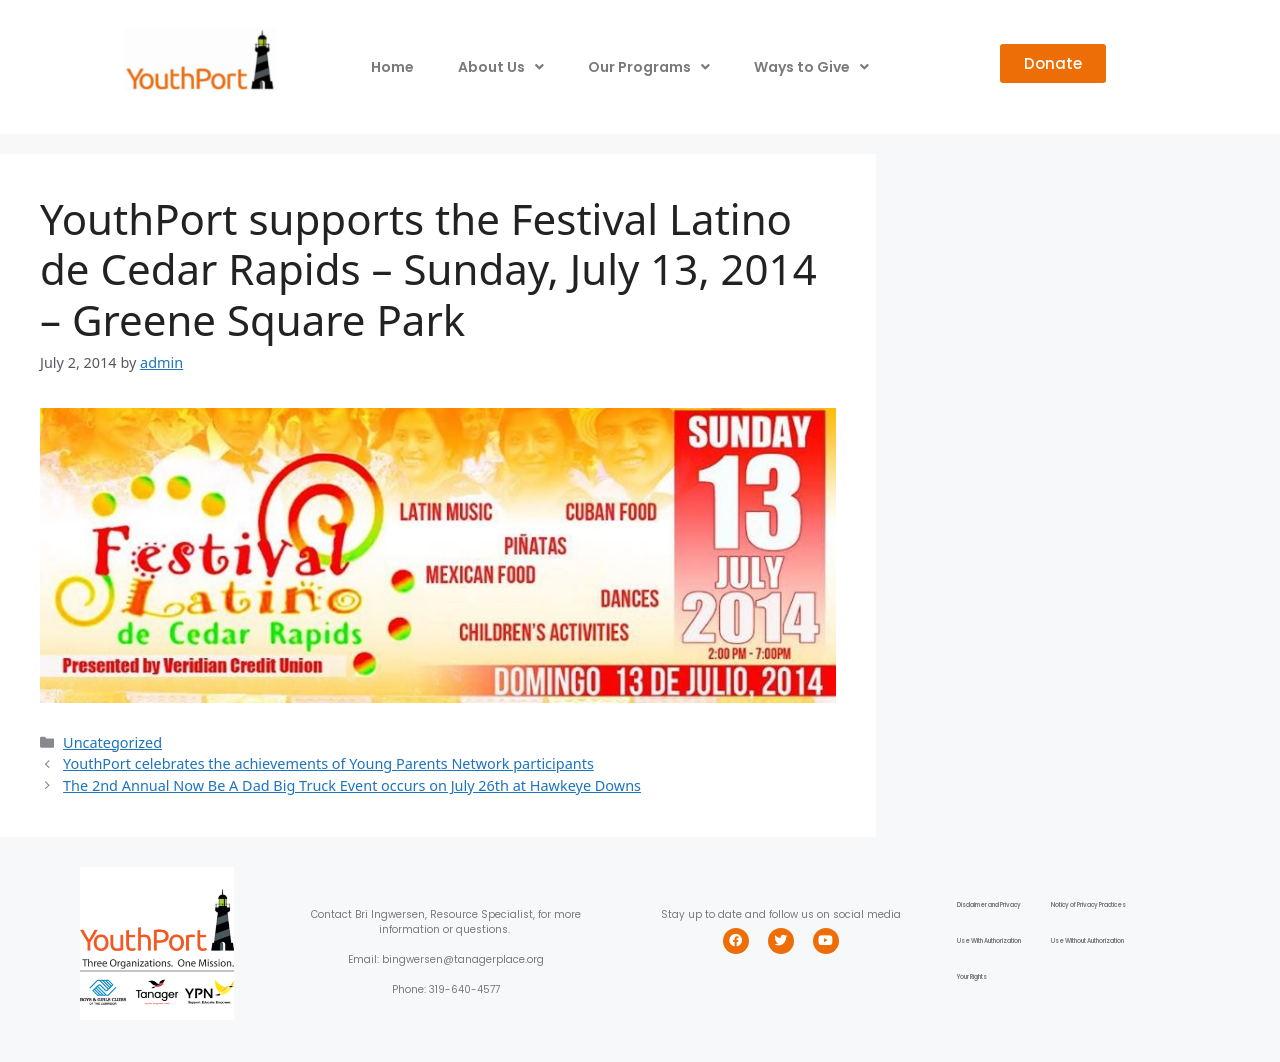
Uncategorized (112, 742)
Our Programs (649, 67)
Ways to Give (811, 67)
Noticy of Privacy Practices (1088, 905)
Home (392, 67)
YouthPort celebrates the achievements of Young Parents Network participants (328, 763)
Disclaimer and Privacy (989, 905)
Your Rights (972, 977)
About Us (501, 67)
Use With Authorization (989, 941)
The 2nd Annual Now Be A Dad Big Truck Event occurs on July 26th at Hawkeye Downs (352, 785)
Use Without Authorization (1087, 941)
